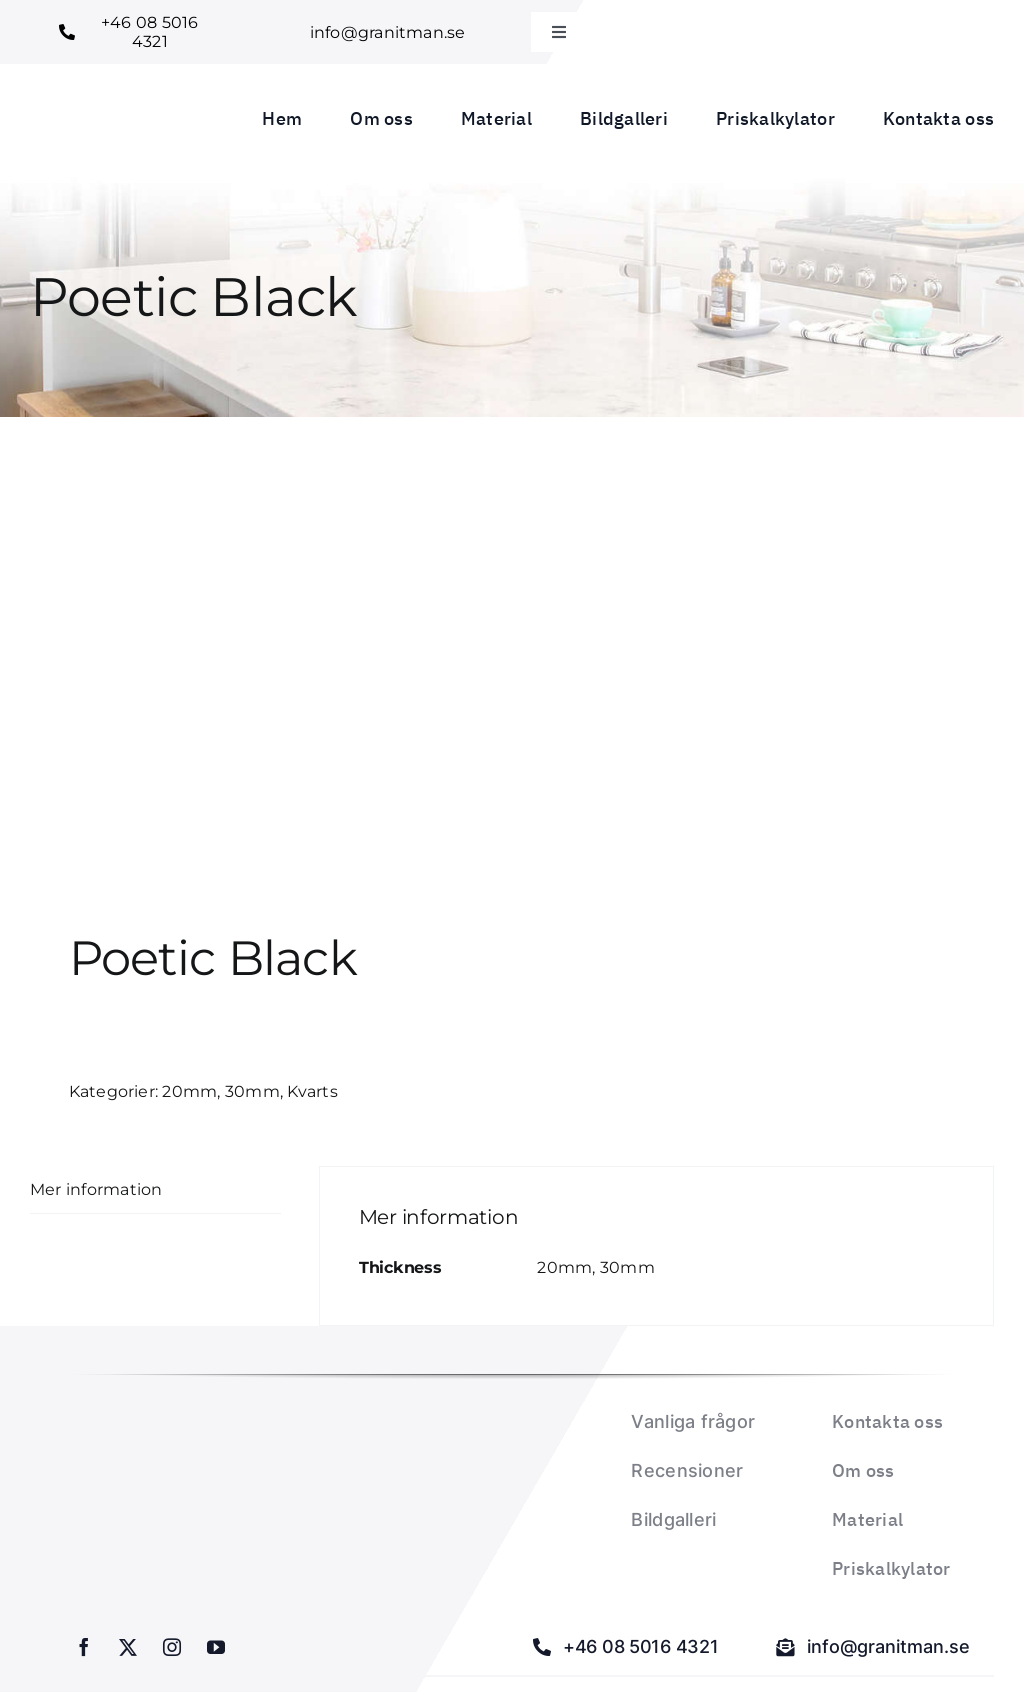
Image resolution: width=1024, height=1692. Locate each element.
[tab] (155, 1190)
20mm (189, 1091)
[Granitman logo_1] (111, 103)
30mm (252, 1091)
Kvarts (312, 1091)
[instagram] (172, 1647)
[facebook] (84, 1647)
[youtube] (216, 1647)
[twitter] (128, 1647)
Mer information (96, 1189)
